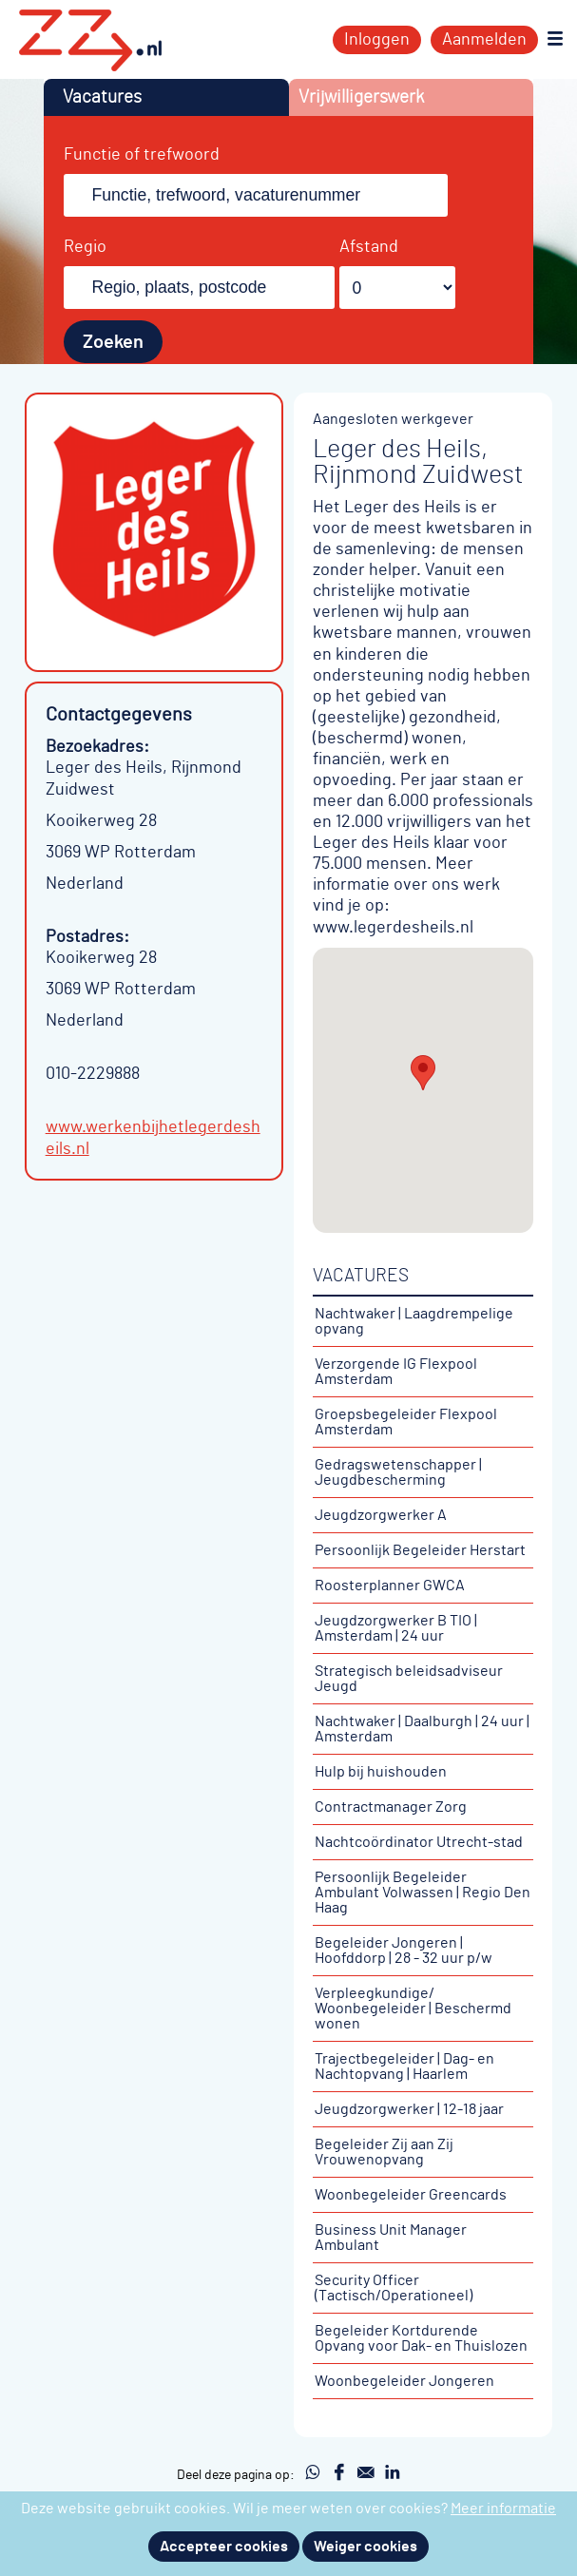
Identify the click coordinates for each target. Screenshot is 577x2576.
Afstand (368, 247)
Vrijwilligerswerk (361, 97)
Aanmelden (484, 39)
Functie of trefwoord (142, 154)
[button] (423, 1072)
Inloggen (377, 39)
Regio (85, 247)
